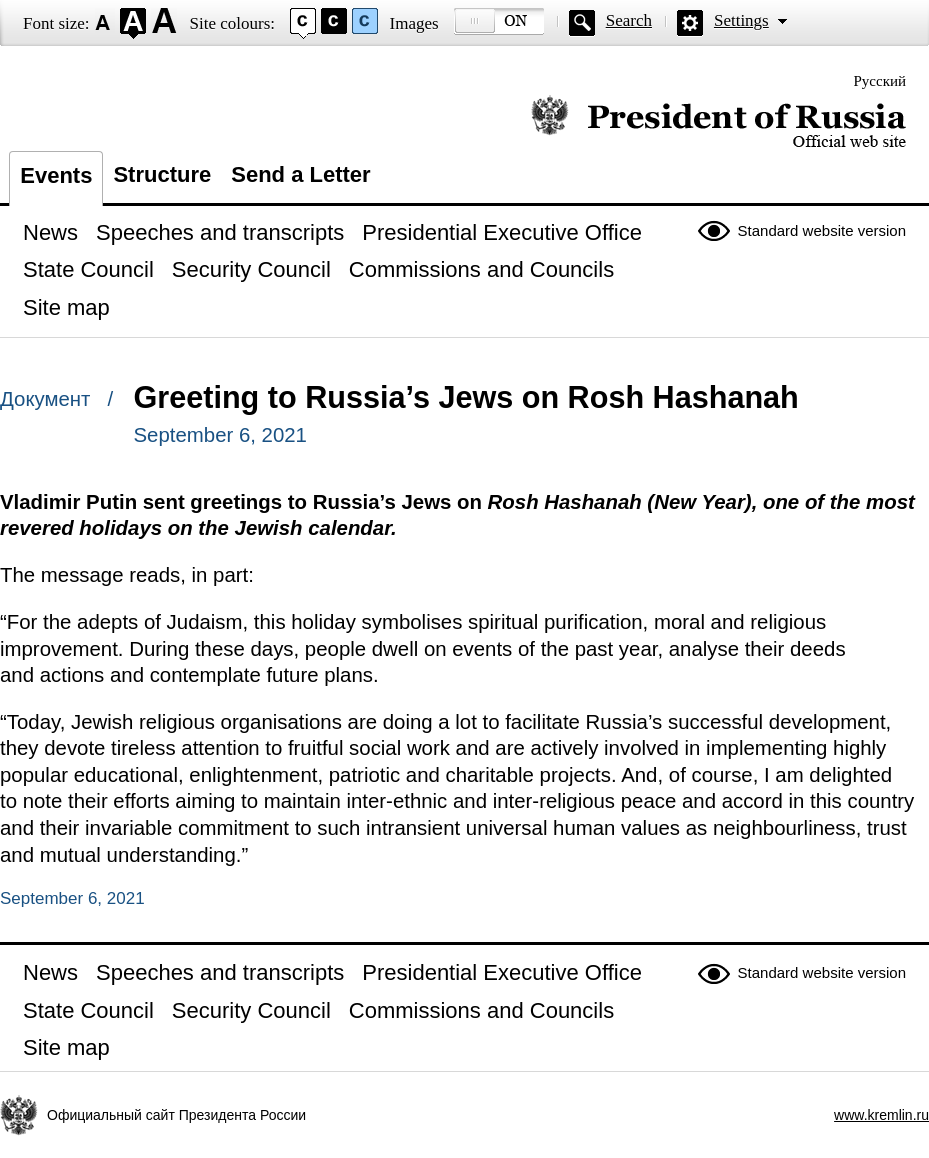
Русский (880, 81)
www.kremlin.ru (881, 1115)
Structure (162, 174)
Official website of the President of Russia (718, 122)
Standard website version (822, 230)
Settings (741, 20)
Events (56, 175)
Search (629, 20)
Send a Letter (300, 174)
